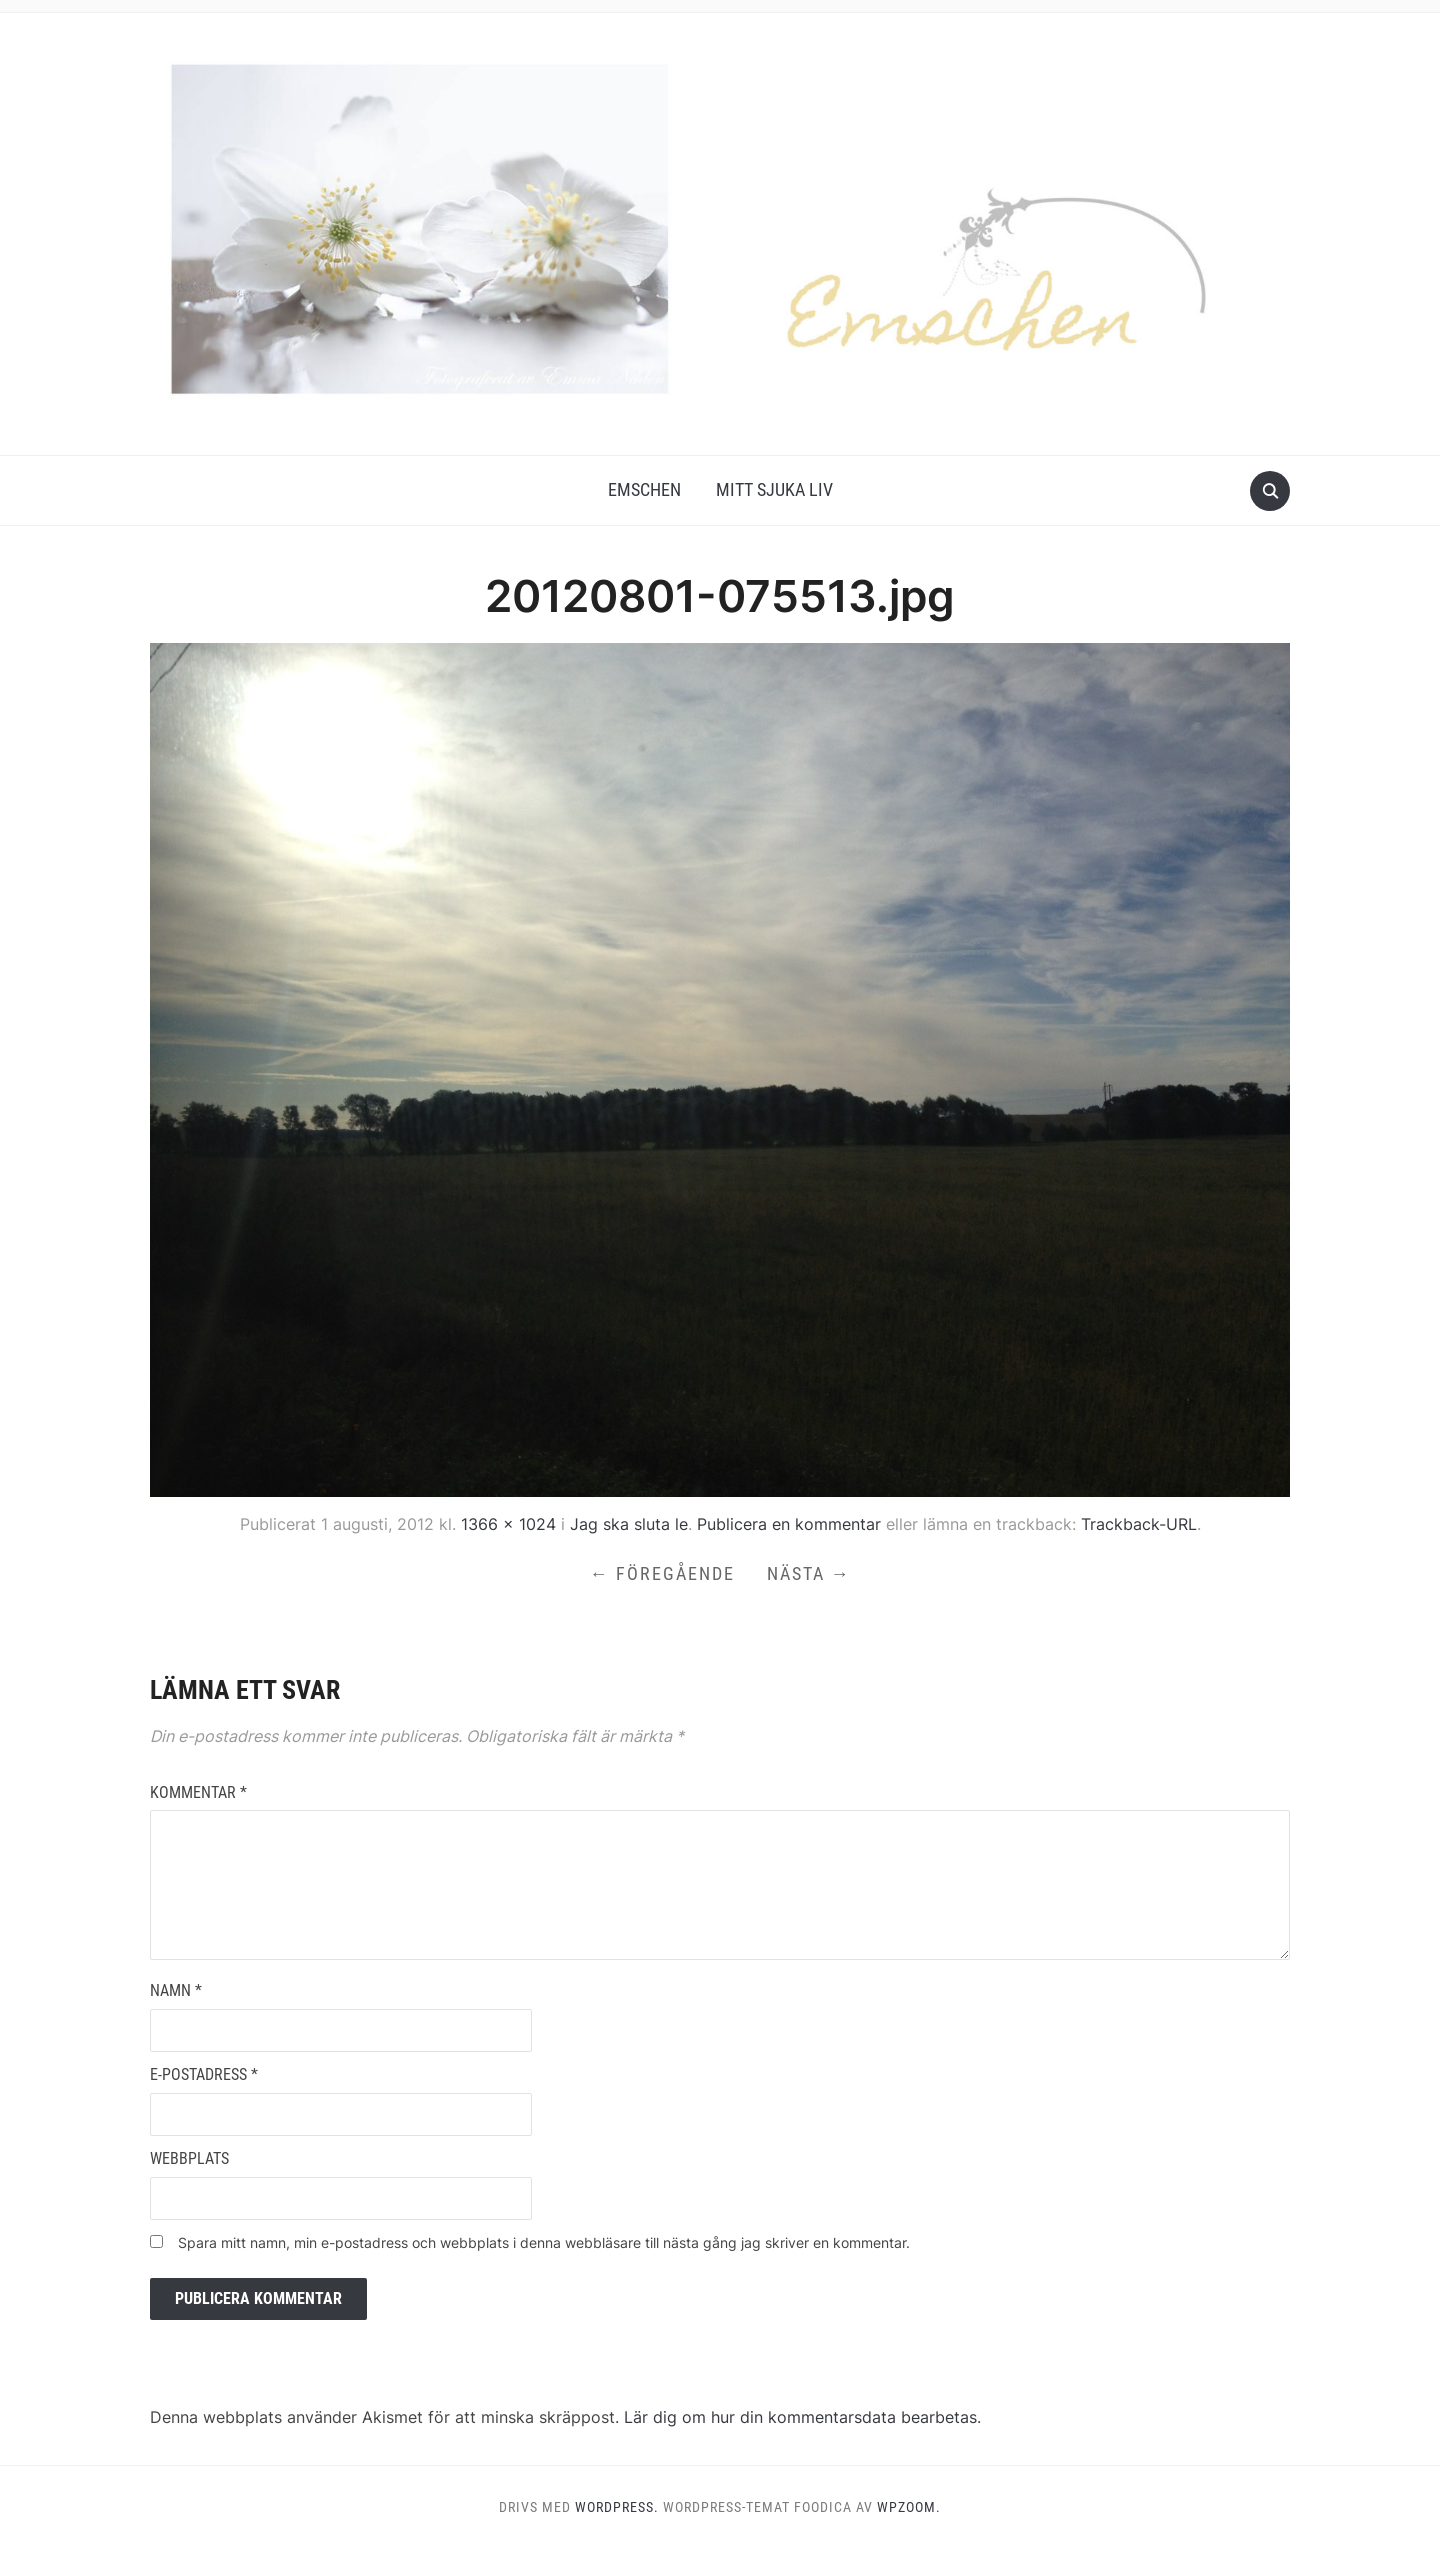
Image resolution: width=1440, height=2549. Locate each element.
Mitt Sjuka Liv (774, 489)
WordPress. (617, 2507)
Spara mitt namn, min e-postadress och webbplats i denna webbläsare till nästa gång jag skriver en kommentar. (544, 2242)
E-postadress (204, 2074)
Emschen (644, 489)
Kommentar (198, 1792)
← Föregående (662, 1573)
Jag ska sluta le (629, 1524)
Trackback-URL (1139, 1524)
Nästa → (809, 1573)
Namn (176, 1990)
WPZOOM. (909, 2507)
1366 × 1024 (508, 1524)
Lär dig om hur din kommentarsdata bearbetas (800, 2417)
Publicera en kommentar (789, 1524)
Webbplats (189, 2158)
